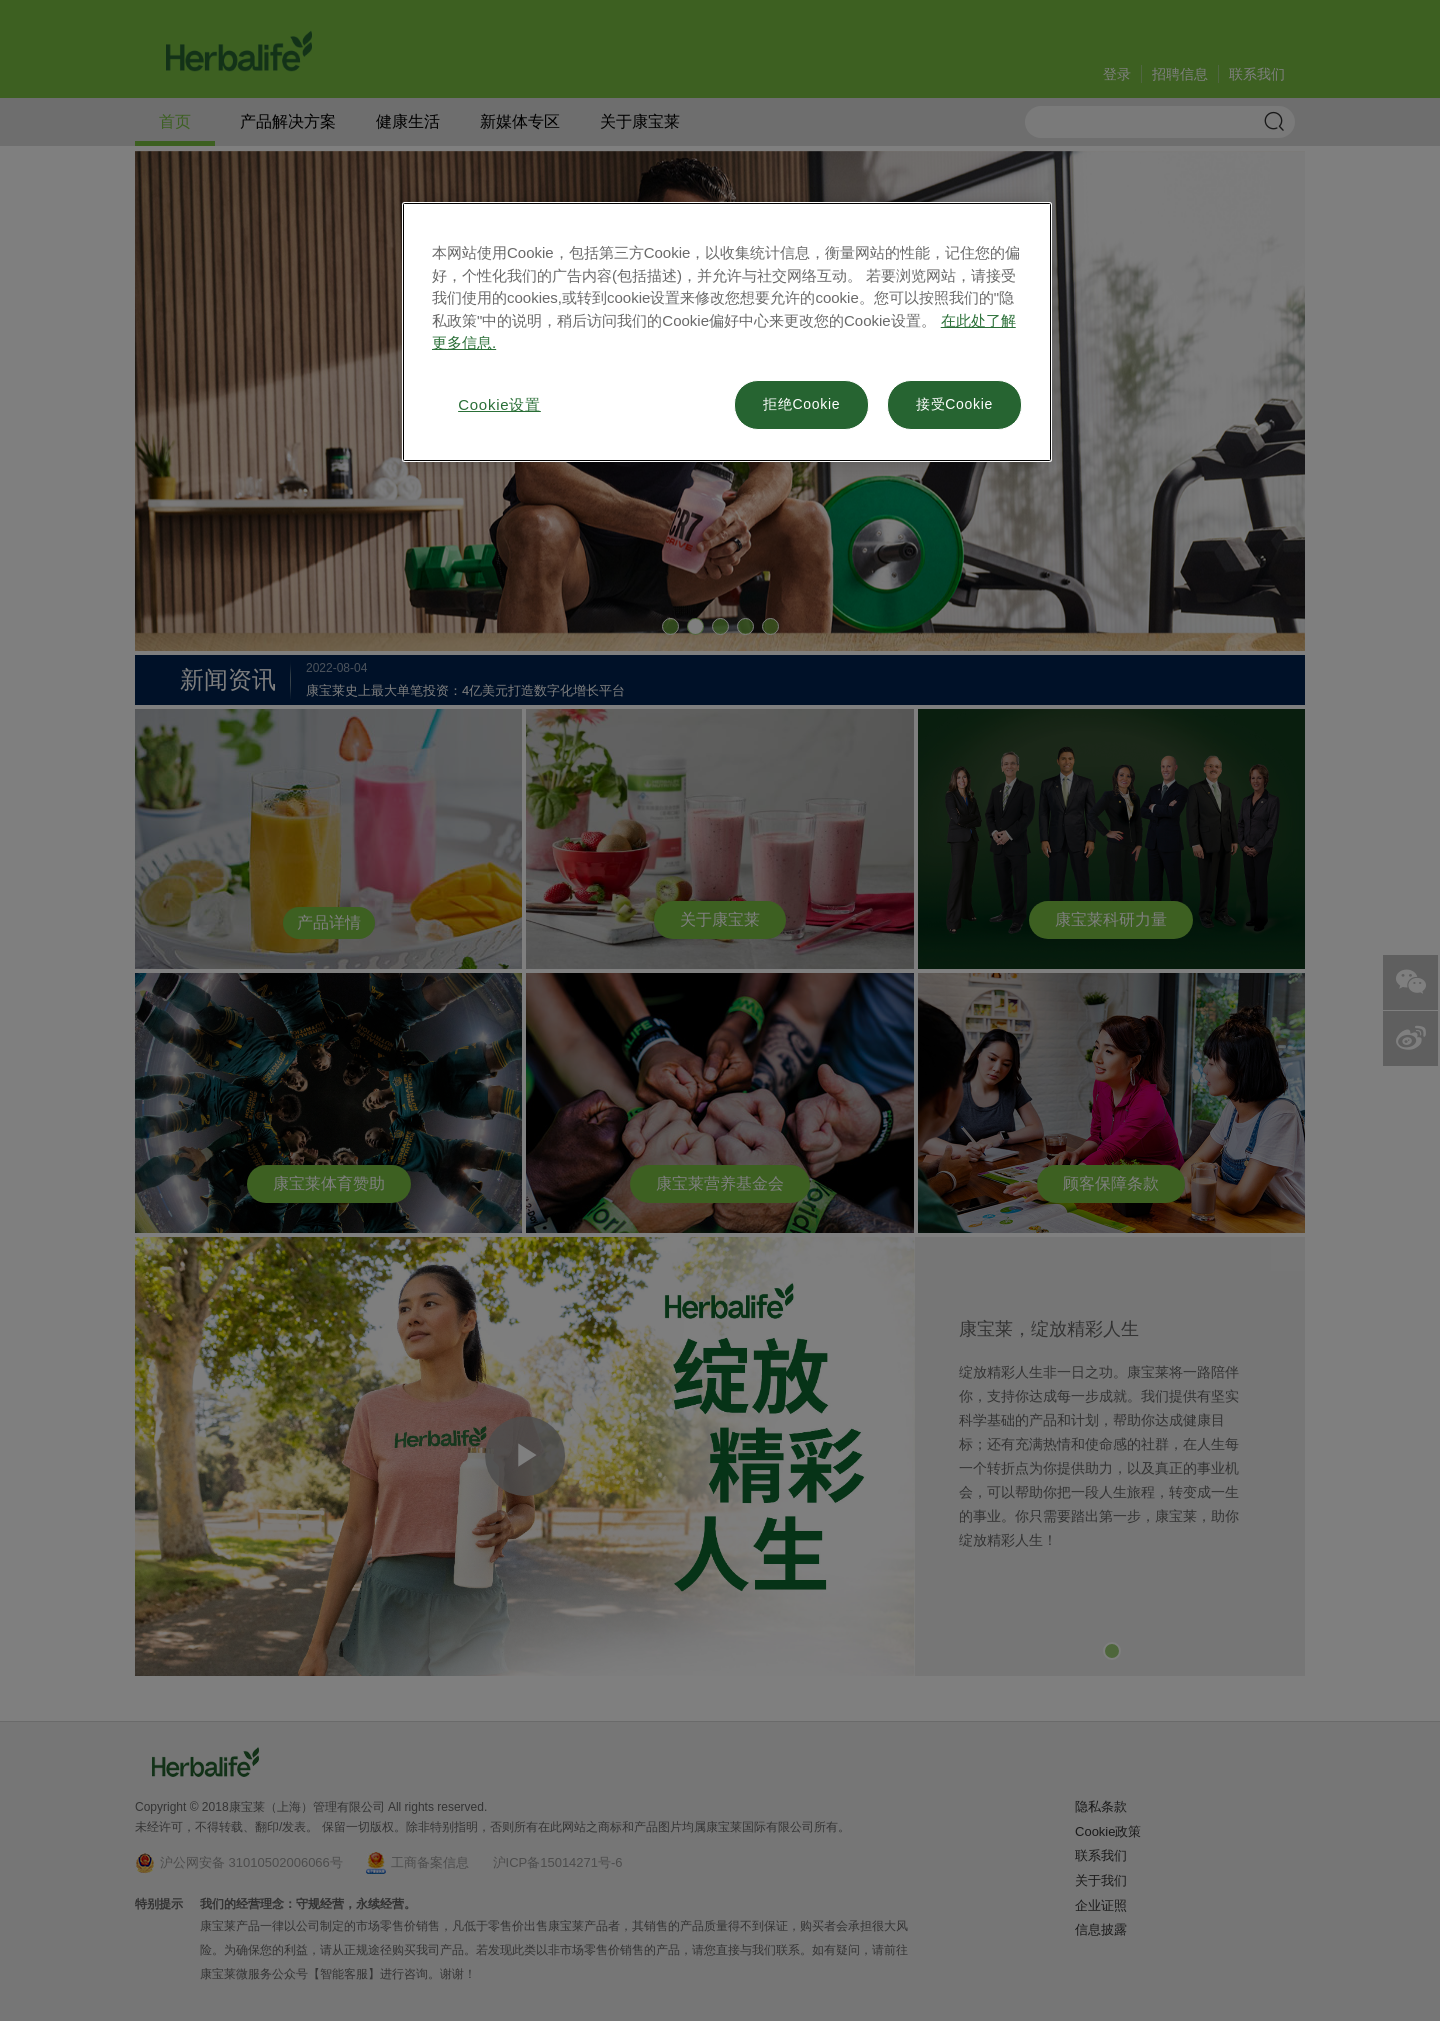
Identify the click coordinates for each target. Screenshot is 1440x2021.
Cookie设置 (499, 404)
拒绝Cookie (801, 404)
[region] (727, 332)
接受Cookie (954, 404)
